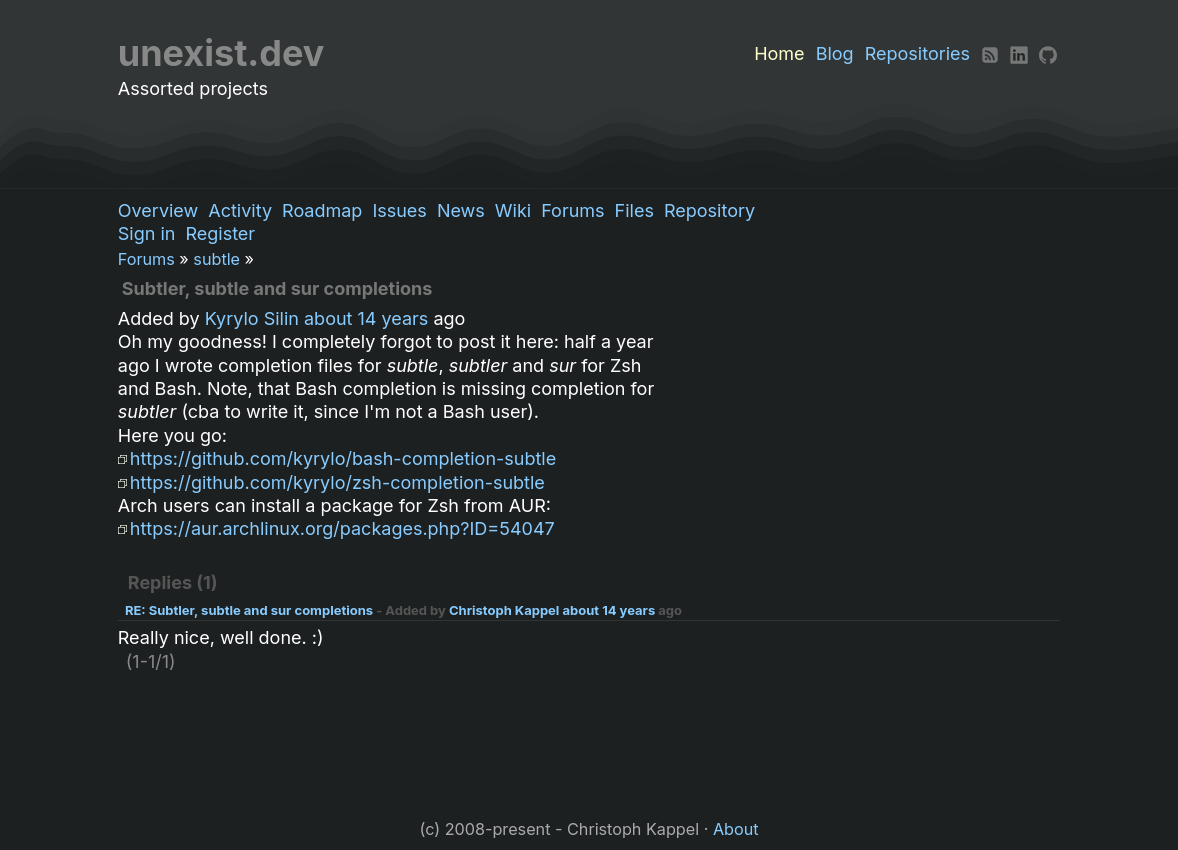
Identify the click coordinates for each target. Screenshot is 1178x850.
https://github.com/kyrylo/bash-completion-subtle (343, 458)
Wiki (513, 210)
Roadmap (322, 210)
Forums (572, 210)
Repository (709, 210)
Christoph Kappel (504, 610)
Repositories (917, 53)
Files (634, 210)
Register (220, 233)
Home (779, 53)
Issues (399, 210)
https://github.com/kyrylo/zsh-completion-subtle (337, 482)
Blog (835, 53)
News (461, 210)
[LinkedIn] (1019, 53)
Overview (158, 210)
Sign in (147, 233)
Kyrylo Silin (252, 318)
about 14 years (366, 318)
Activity (240, 210)
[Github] (1048, 53)
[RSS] (990, 53)
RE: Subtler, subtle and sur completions (249, 610)
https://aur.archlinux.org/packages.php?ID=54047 (342, 528)
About (736, 829)
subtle (216, 259)
